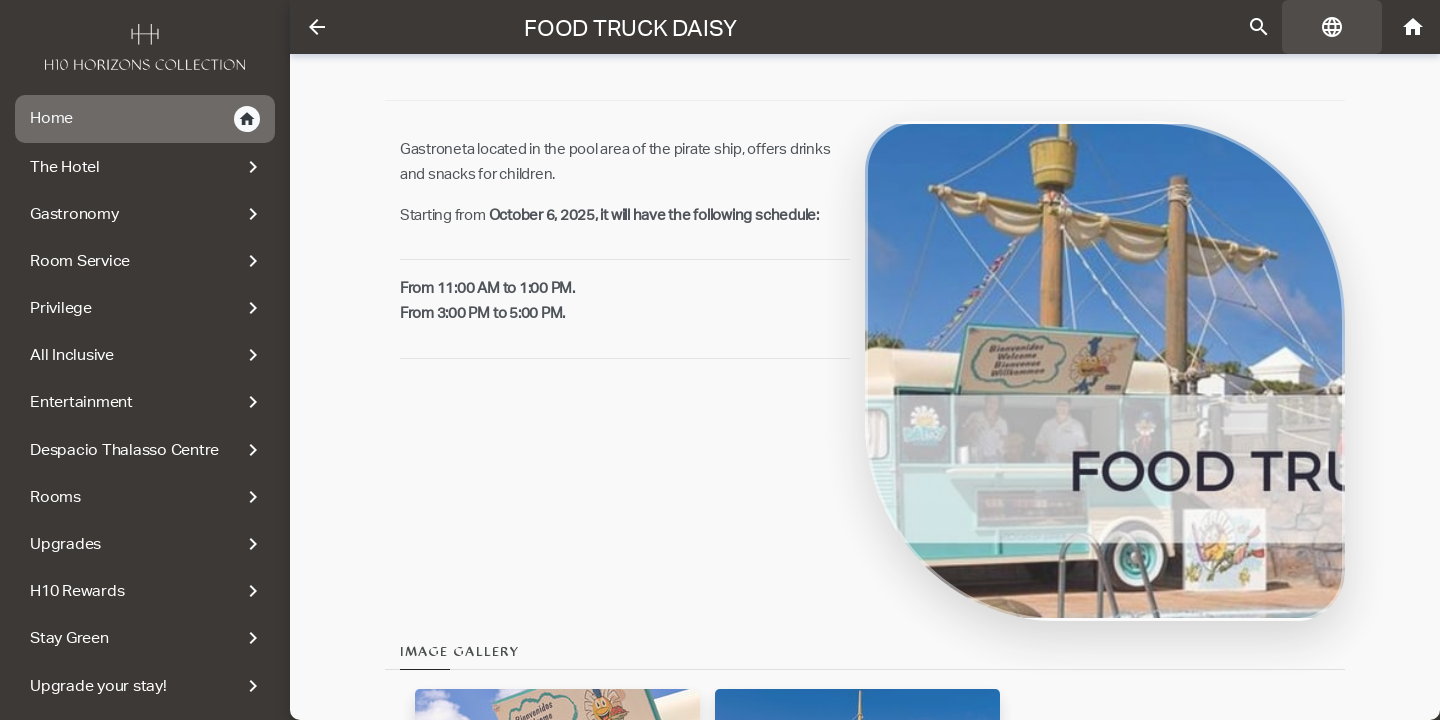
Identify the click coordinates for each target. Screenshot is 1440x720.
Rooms (142, 497)
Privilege (142, 308)
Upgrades (142, 544)
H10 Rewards (142, 591)
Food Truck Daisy (628, 28)
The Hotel (142, 167)
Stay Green (142, 638)
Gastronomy (142, 214)
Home (140, 119)
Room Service (142, 261)
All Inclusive (142, 355)
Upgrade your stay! (142, 686)
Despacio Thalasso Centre (142, 450)
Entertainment (142, 402)
